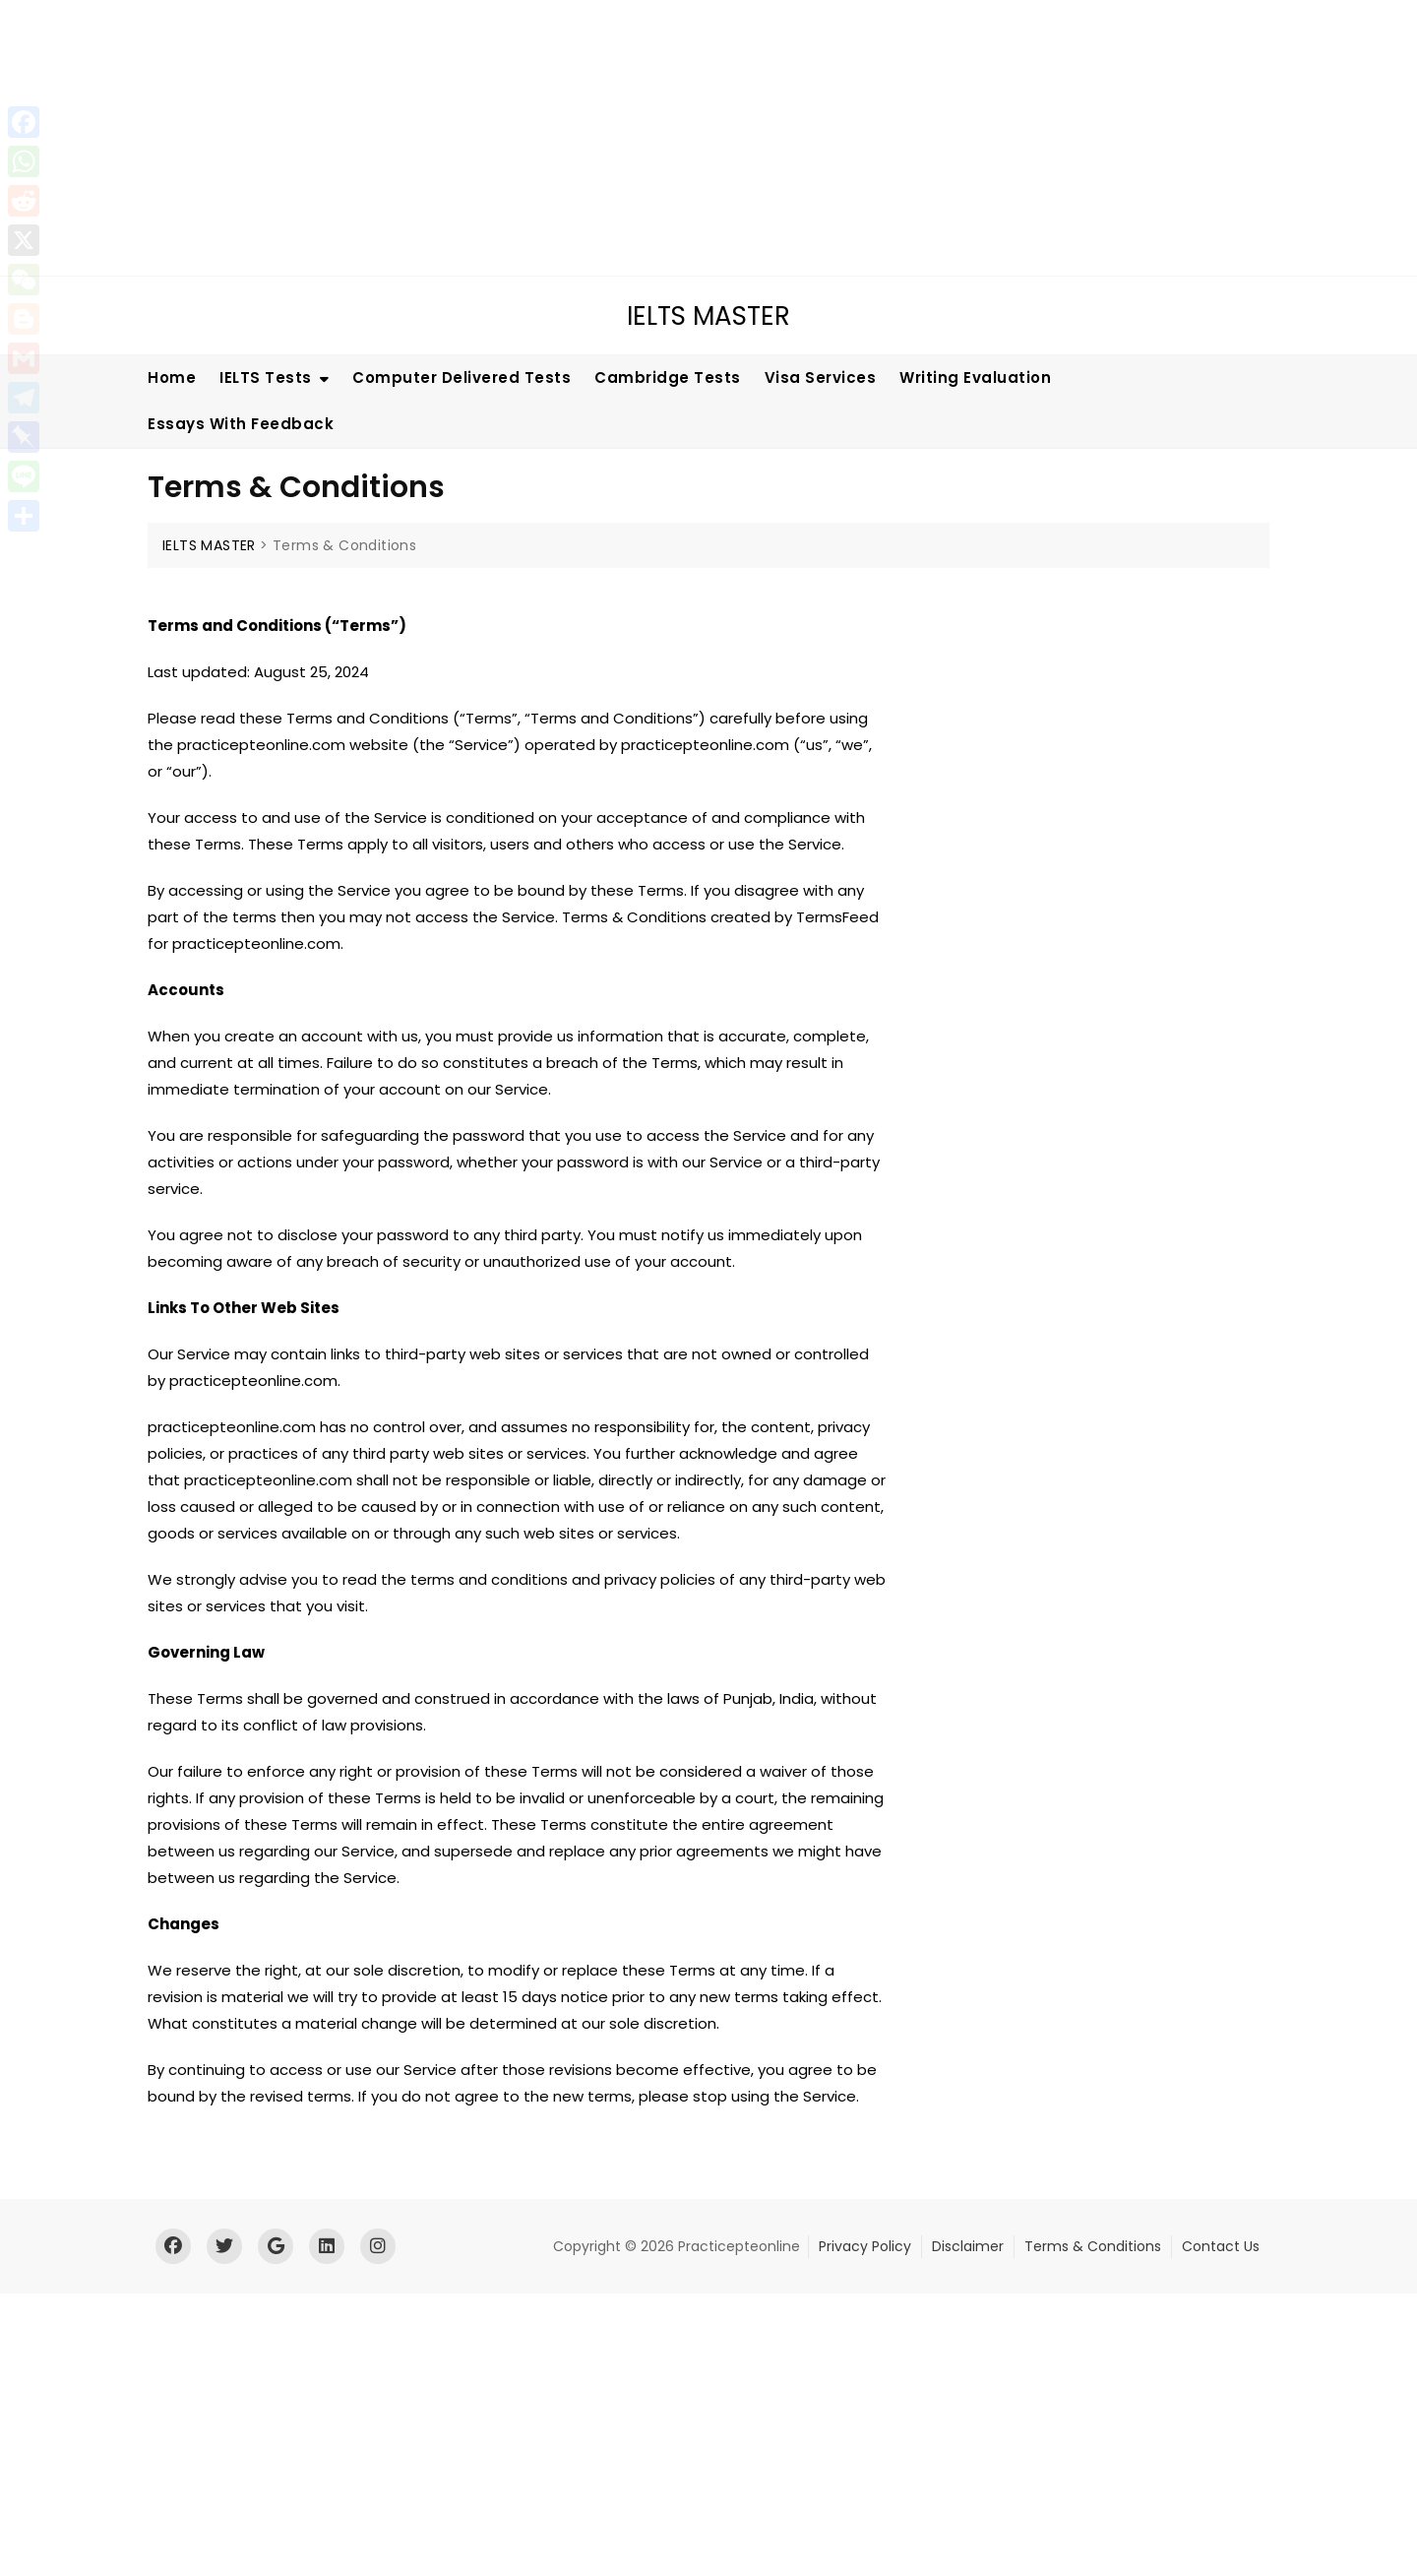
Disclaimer (968, 2246)
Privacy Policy (865, 2246)
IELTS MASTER (708, 316)
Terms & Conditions (1092, 2246)
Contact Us (1221, 2246)
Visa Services (821, 377)
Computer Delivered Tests (461, 377)
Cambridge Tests (667, 377)
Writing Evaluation (975, 377)
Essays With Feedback (241, 423)
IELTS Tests (265, 377)
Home (172, 377)
